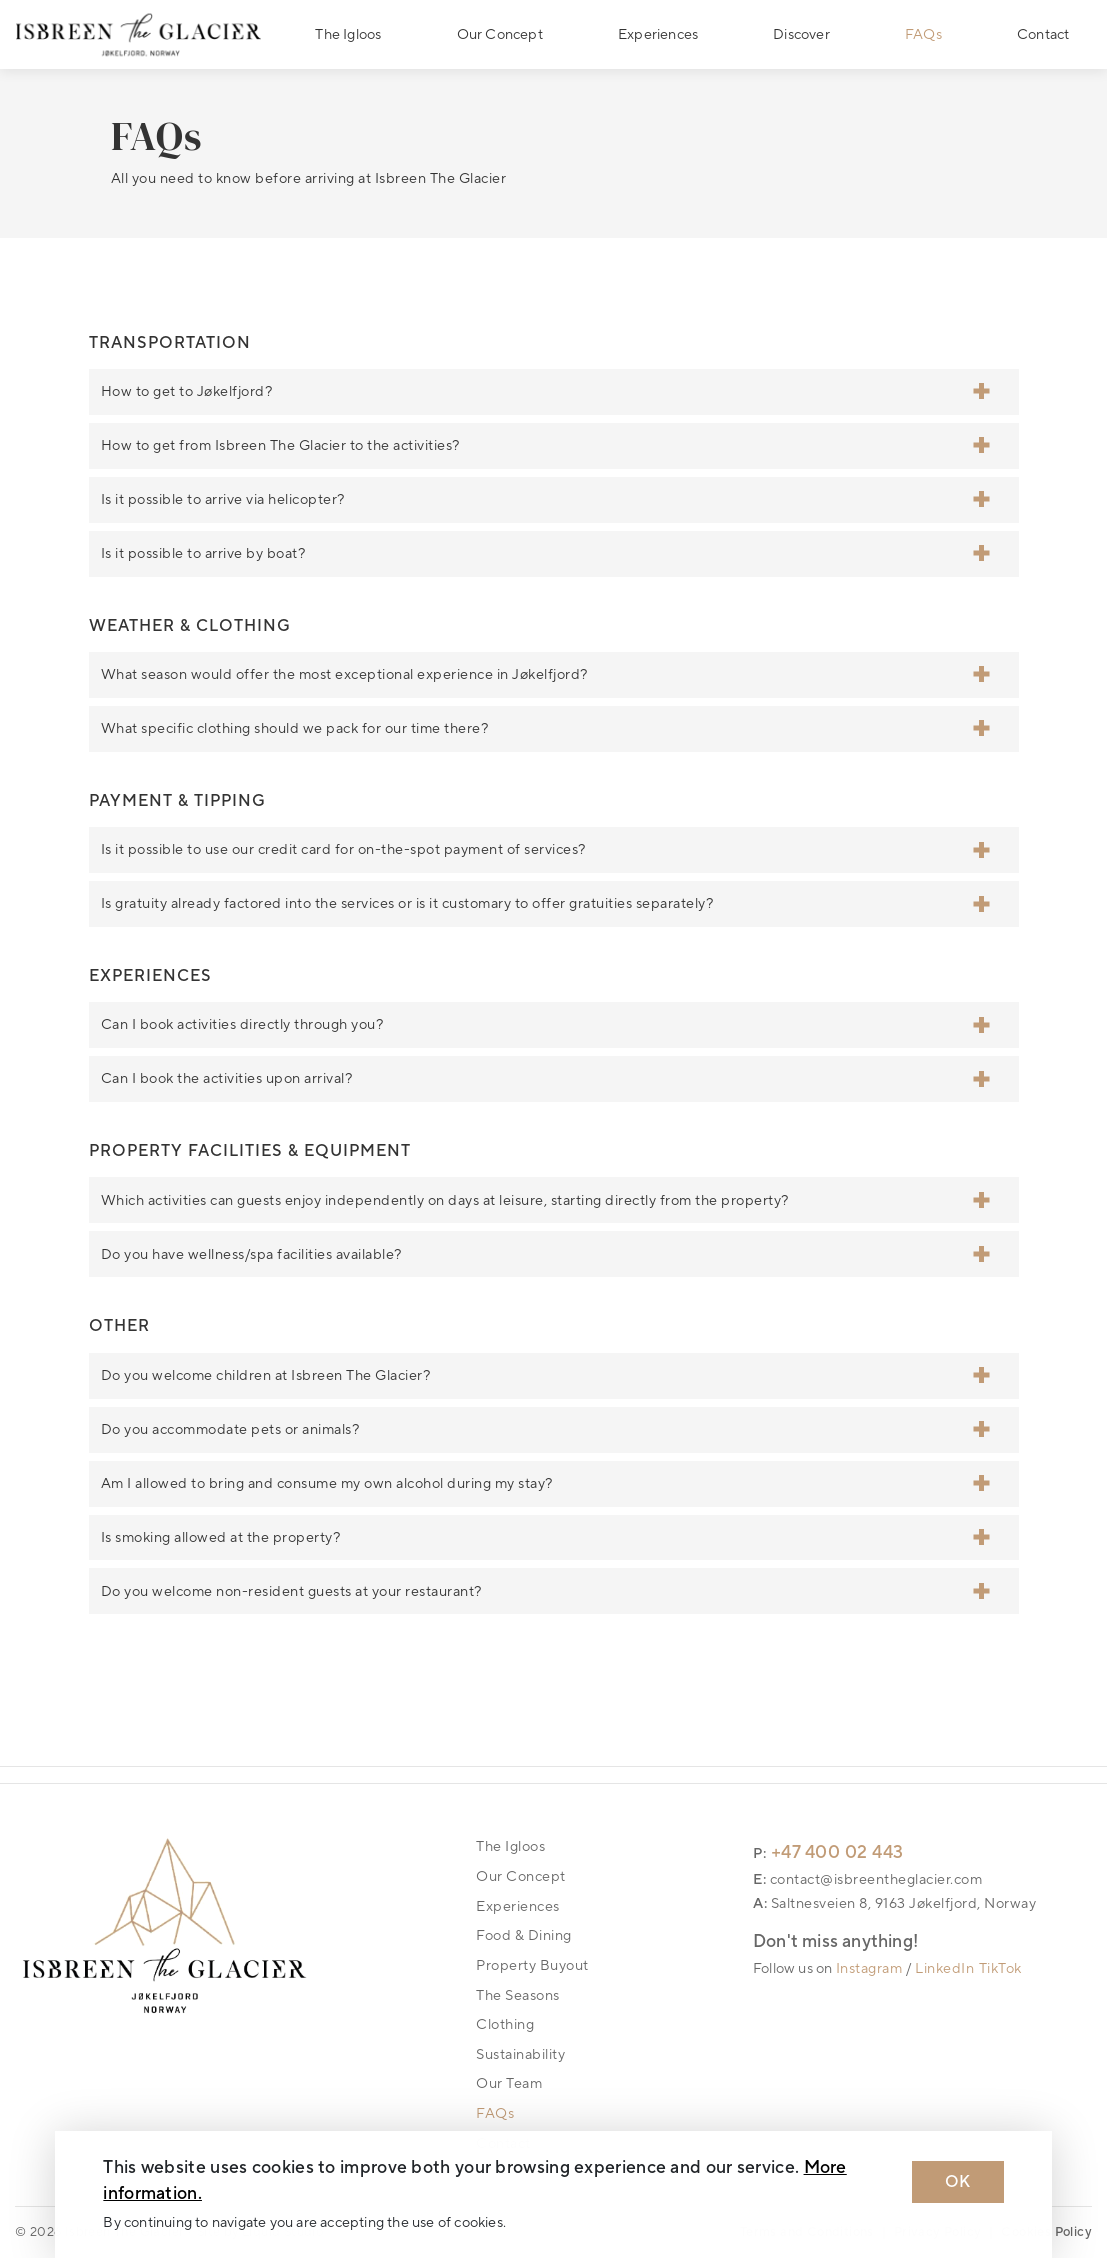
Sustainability (520, 2054)
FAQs (923, 34)
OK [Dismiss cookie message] (958, 2182)
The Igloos (348, 34)
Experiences (658, 34)
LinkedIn (944, 1968)
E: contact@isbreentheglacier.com (867, 1879)
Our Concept (500, 34)
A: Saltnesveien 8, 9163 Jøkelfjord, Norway (894, 1903)
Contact (1043, 34)
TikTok (1000, 1968)
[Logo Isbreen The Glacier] (139, 34)
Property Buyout (532, 1965)
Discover (801, 34)
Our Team (509, 2083)
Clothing (505, 2024)
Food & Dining (524, 1935)
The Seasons (518, 1995)
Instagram (869, 1968)
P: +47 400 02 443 (828, 1852)
